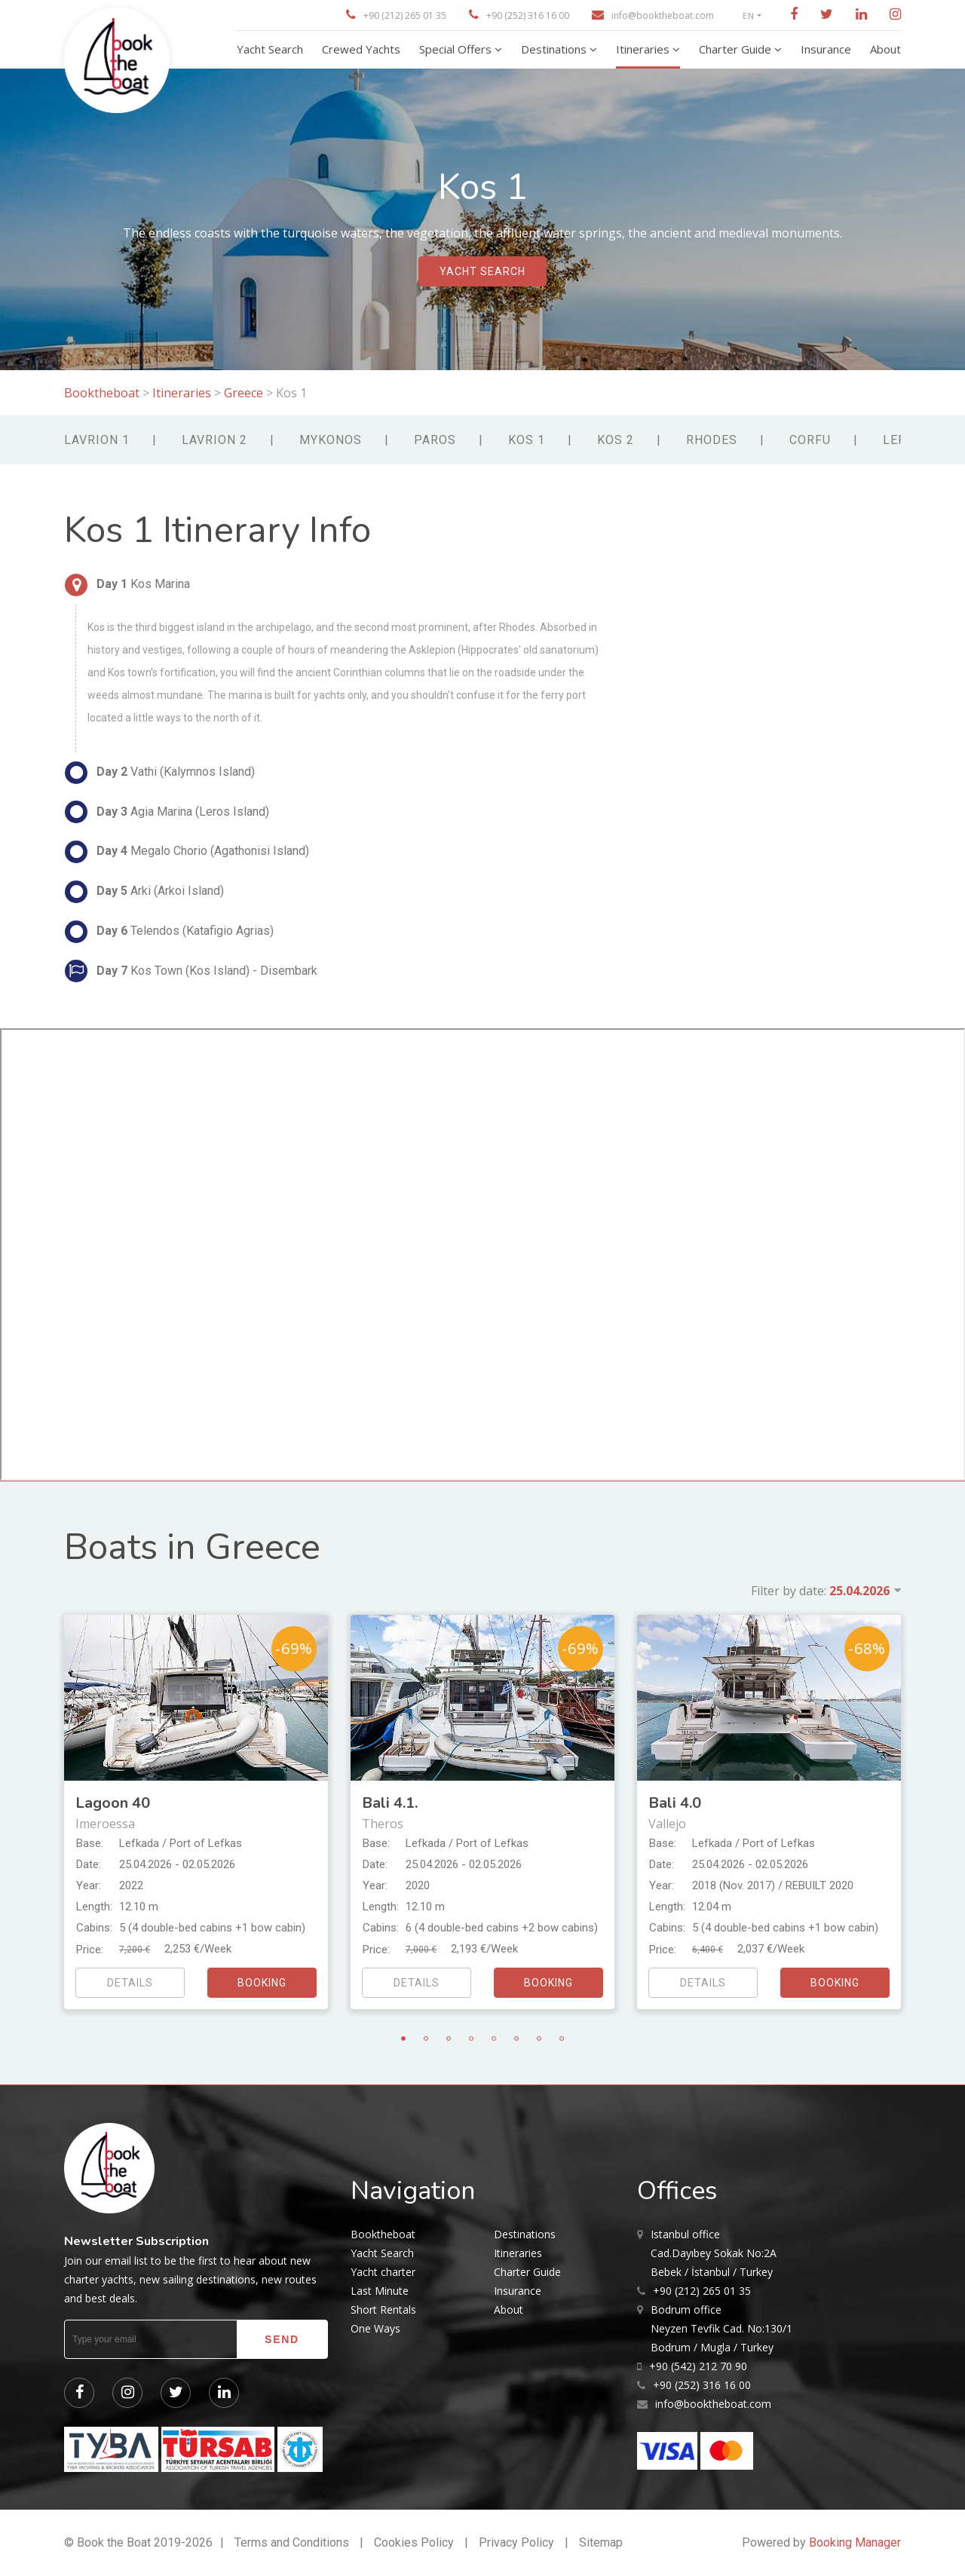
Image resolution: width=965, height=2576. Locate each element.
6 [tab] (516, 2038)
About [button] (885, 49)
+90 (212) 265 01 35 (404, 15)
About (508, 2309)
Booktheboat (103, 392)
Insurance (517, 2290)
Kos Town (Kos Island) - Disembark (191, 971)
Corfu (810, 440)
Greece (243, 392)
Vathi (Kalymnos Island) (160, 772)
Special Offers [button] (457, 49)
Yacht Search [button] (270, 49)
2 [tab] (426, 2038)
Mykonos (330, 440)
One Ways (375, 2328)
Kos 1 (526, 440)
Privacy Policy (516, 2542)
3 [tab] (448, 2038)
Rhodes (711, 440)
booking (261, 1983)
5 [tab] (494, 2038)
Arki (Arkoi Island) (144, 892)
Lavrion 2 (214, 440)
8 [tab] (561, 2038)
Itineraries (181, 392)
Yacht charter (383, 2272)
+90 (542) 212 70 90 (698, 2366)
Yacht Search (382, 2253)
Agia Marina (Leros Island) (167, 812)
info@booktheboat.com (662, 15)
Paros (435, 440)
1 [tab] (403, 2038)
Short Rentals (383, 2309)
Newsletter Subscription (136, 2241)
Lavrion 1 (97, 440)
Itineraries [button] (644, 49)
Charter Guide (527, 2272)
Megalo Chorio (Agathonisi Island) (187, 852)
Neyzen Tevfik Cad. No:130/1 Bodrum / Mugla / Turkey (721, 2327)
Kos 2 (615, 440)
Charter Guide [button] (736, 49)
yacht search (482, 272)
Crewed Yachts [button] (361, 49)
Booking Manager (855, 2542)
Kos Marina (127, 585)
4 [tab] (471, 2038)
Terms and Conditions (291, 2542)
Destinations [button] (555, 49)
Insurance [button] (826, 49)
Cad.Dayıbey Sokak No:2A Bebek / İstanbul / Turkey (714, 2252)
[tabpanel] (196, 1812)
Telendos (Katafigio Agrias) (169, 931)
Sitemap (601, 2542)
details (130, 1983)
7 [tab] (539, 2038)
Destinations (525, 2234)
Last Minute (380, 2290)
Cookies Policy (414, 2542)
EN (749, 15)
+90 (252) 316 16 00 (527, 15)
